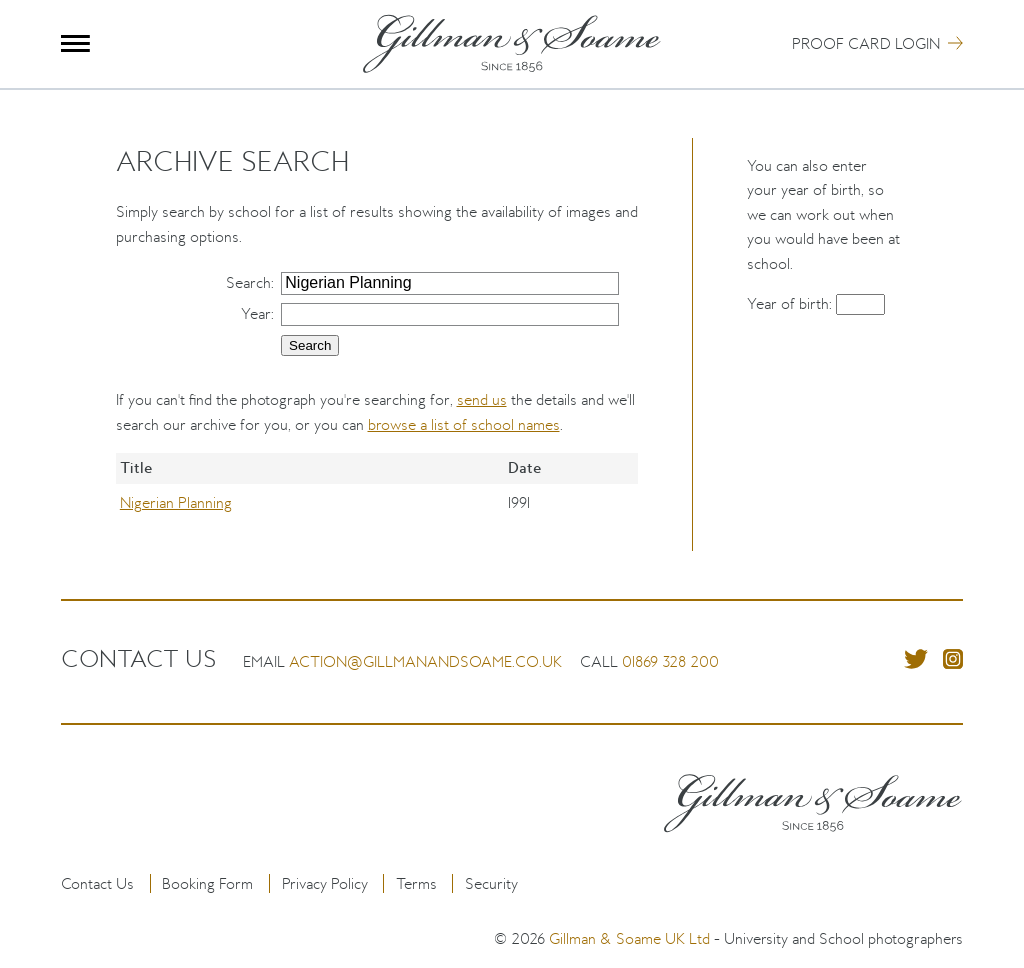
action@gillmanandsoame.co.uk (425, 661)
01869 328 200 (670, 661)
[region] (377, 502)
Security (491, 883)
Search (248, 282)
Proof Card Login (866, 43)
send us (482, 399)
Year (256, 313)
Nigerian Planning (176, 502)
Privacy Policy (325, 883)
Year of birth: (791, 303)
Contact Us (97, 883)
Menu (75, 43)
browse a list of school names (464, 424)
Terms (416, 883)
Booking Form (207, 883)
